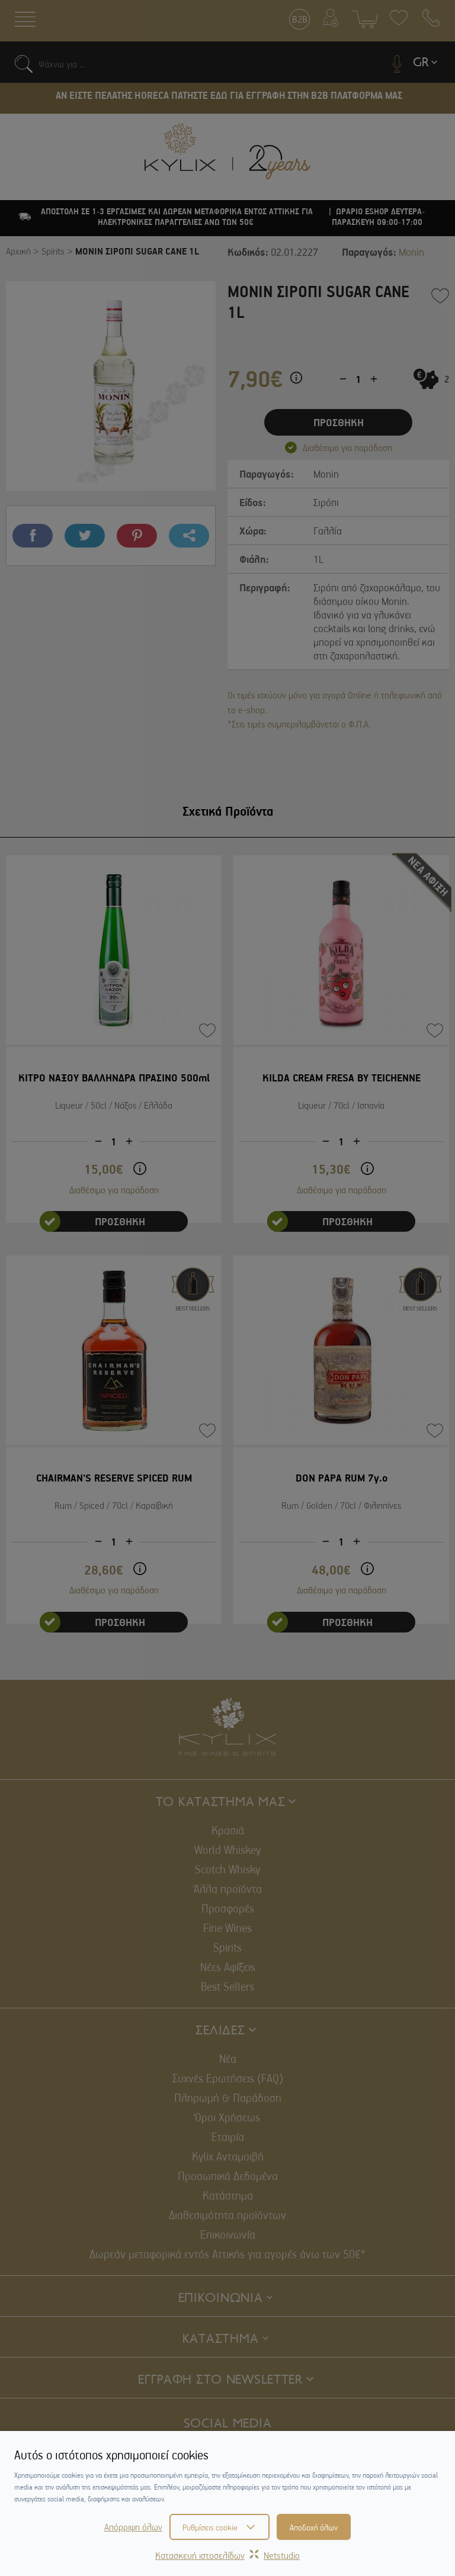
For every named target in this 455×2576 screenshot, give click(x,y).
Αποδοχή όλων (314, 2527)
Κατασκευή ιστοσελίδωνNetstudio (227, 2555)
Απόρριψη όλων (133, 2527)
